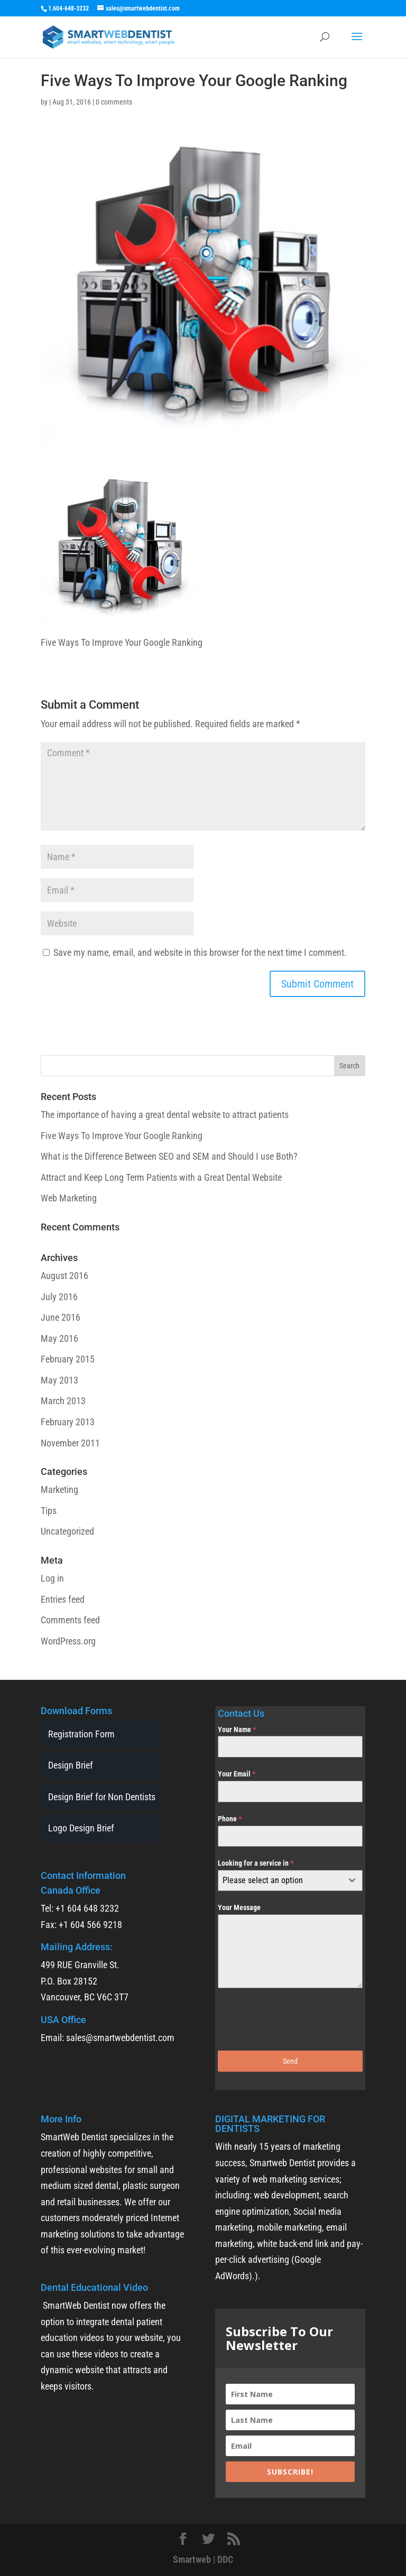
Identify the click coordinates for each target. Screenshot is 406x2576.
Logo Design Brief (81, 1828)
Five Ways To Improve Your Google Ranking (121, 1135)
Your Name (237, 1729)
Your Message (239, 1907)
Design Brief (70, 1765)
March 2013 (63, 1400)
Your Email (236, 1774)
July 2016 (59, 1296)
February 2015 (68, 1359)
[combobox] (290, 1880)
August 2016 (64, 1275)
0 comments (114, 102)
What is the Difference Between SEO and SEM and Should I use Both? (169, 1156)
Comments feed (70, 1619)
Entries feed (63, 1599)
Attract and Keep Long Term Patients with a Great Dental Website (161, 1177)
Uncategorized (67, 1531)
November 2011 (70, 1443)
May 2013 (59, 1380)
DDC (225, 2559)
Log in (52, 1578)
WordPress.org (68, 1641)
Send (290, 2061)
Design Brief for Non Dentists (101, 1796)
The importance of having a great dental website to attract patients (165, 1114)
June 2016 (60, 1317)
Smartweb (192, 2559)
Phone (230, 1819)
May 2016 (59, 1338)
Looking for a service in (255, 1863)
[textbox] (280, 1880)
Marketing (59, 1489)
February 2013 (68, 1421)
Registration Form (81, 1734)
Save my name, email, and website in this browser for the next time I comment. (200, 952)
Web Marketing (69, 1198)
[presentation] (290, 2019)
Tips (49, 1510)
